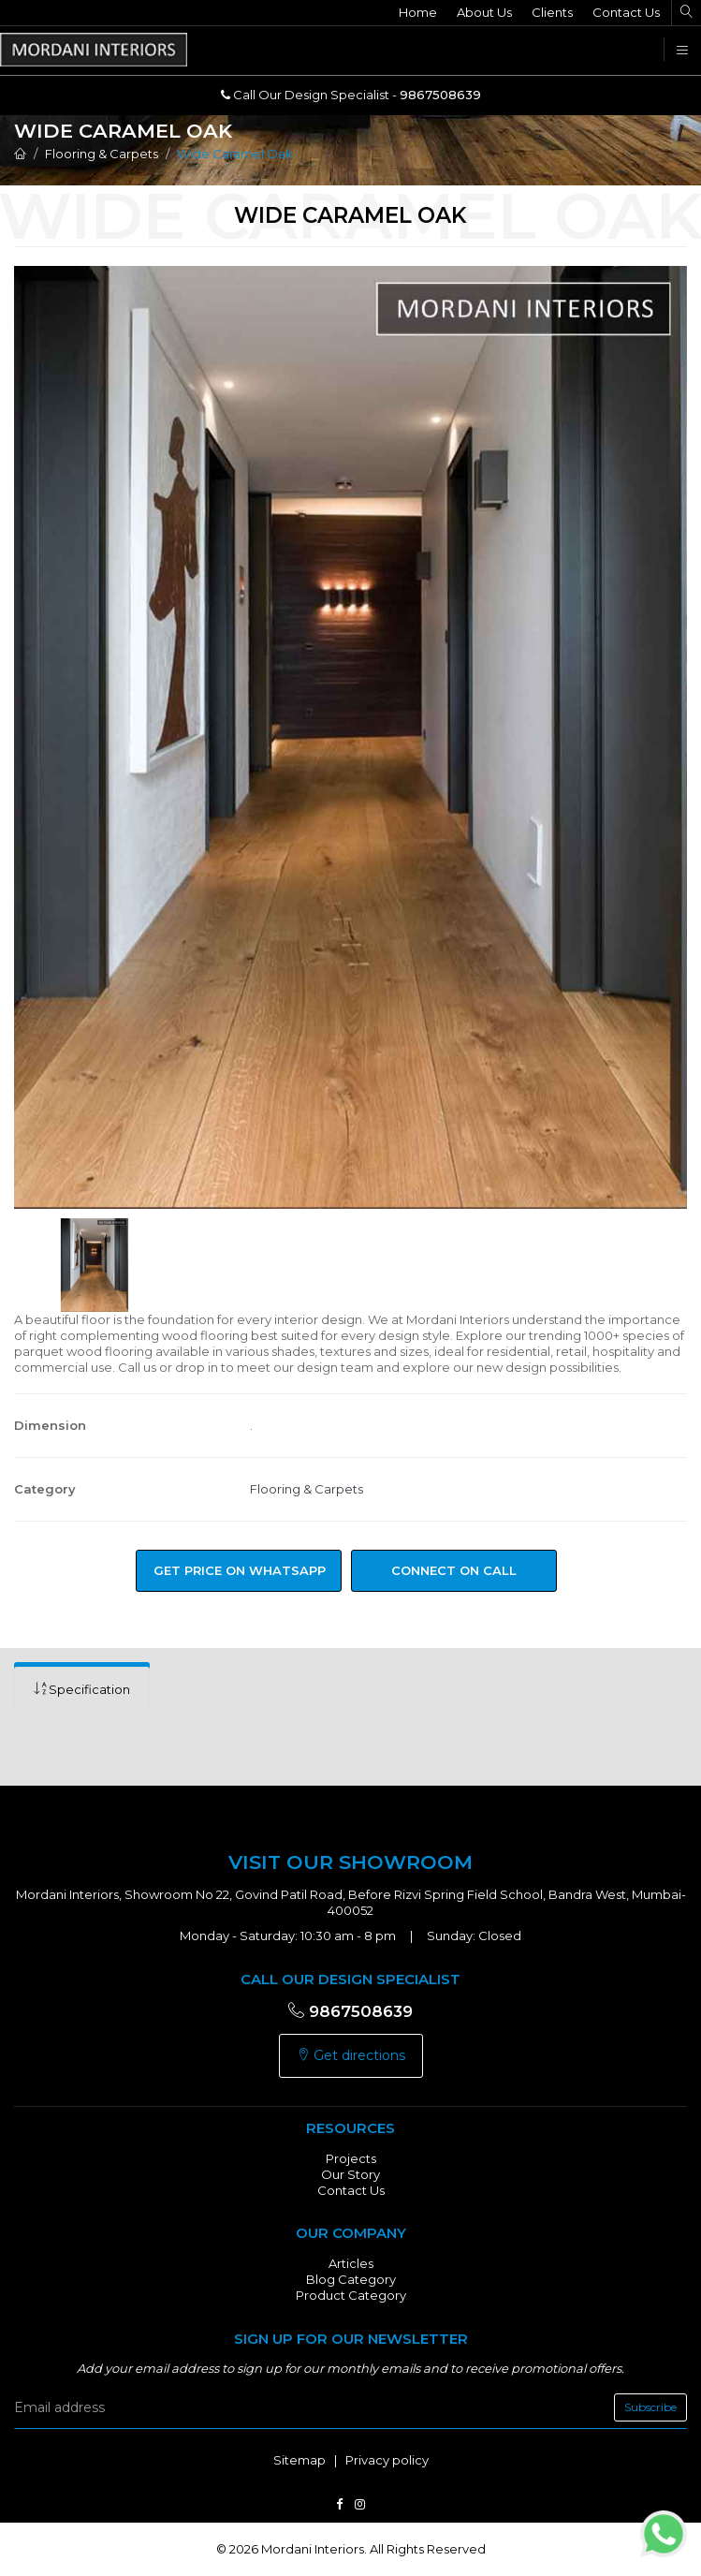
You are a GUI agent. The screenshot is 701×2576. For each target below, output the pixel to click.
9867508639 (350, 2011)
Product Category (351, 2295)
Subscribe (650, 2407)
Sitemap (299, 2459)
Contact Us (626, 12)
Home (418, 12)
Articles (351, 2263)
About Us (484, 12)
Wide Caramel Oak (235, 153)
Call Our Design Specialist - (351, 94)
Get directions (351, 2055)
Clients (552, 12)
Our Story (350, 2174)
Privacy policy (387, 2459)
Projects (351, 2158)
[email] (350, 2407)
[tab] (82, 1690)
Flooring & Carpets (101, 153)
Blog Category (351, 2279)
